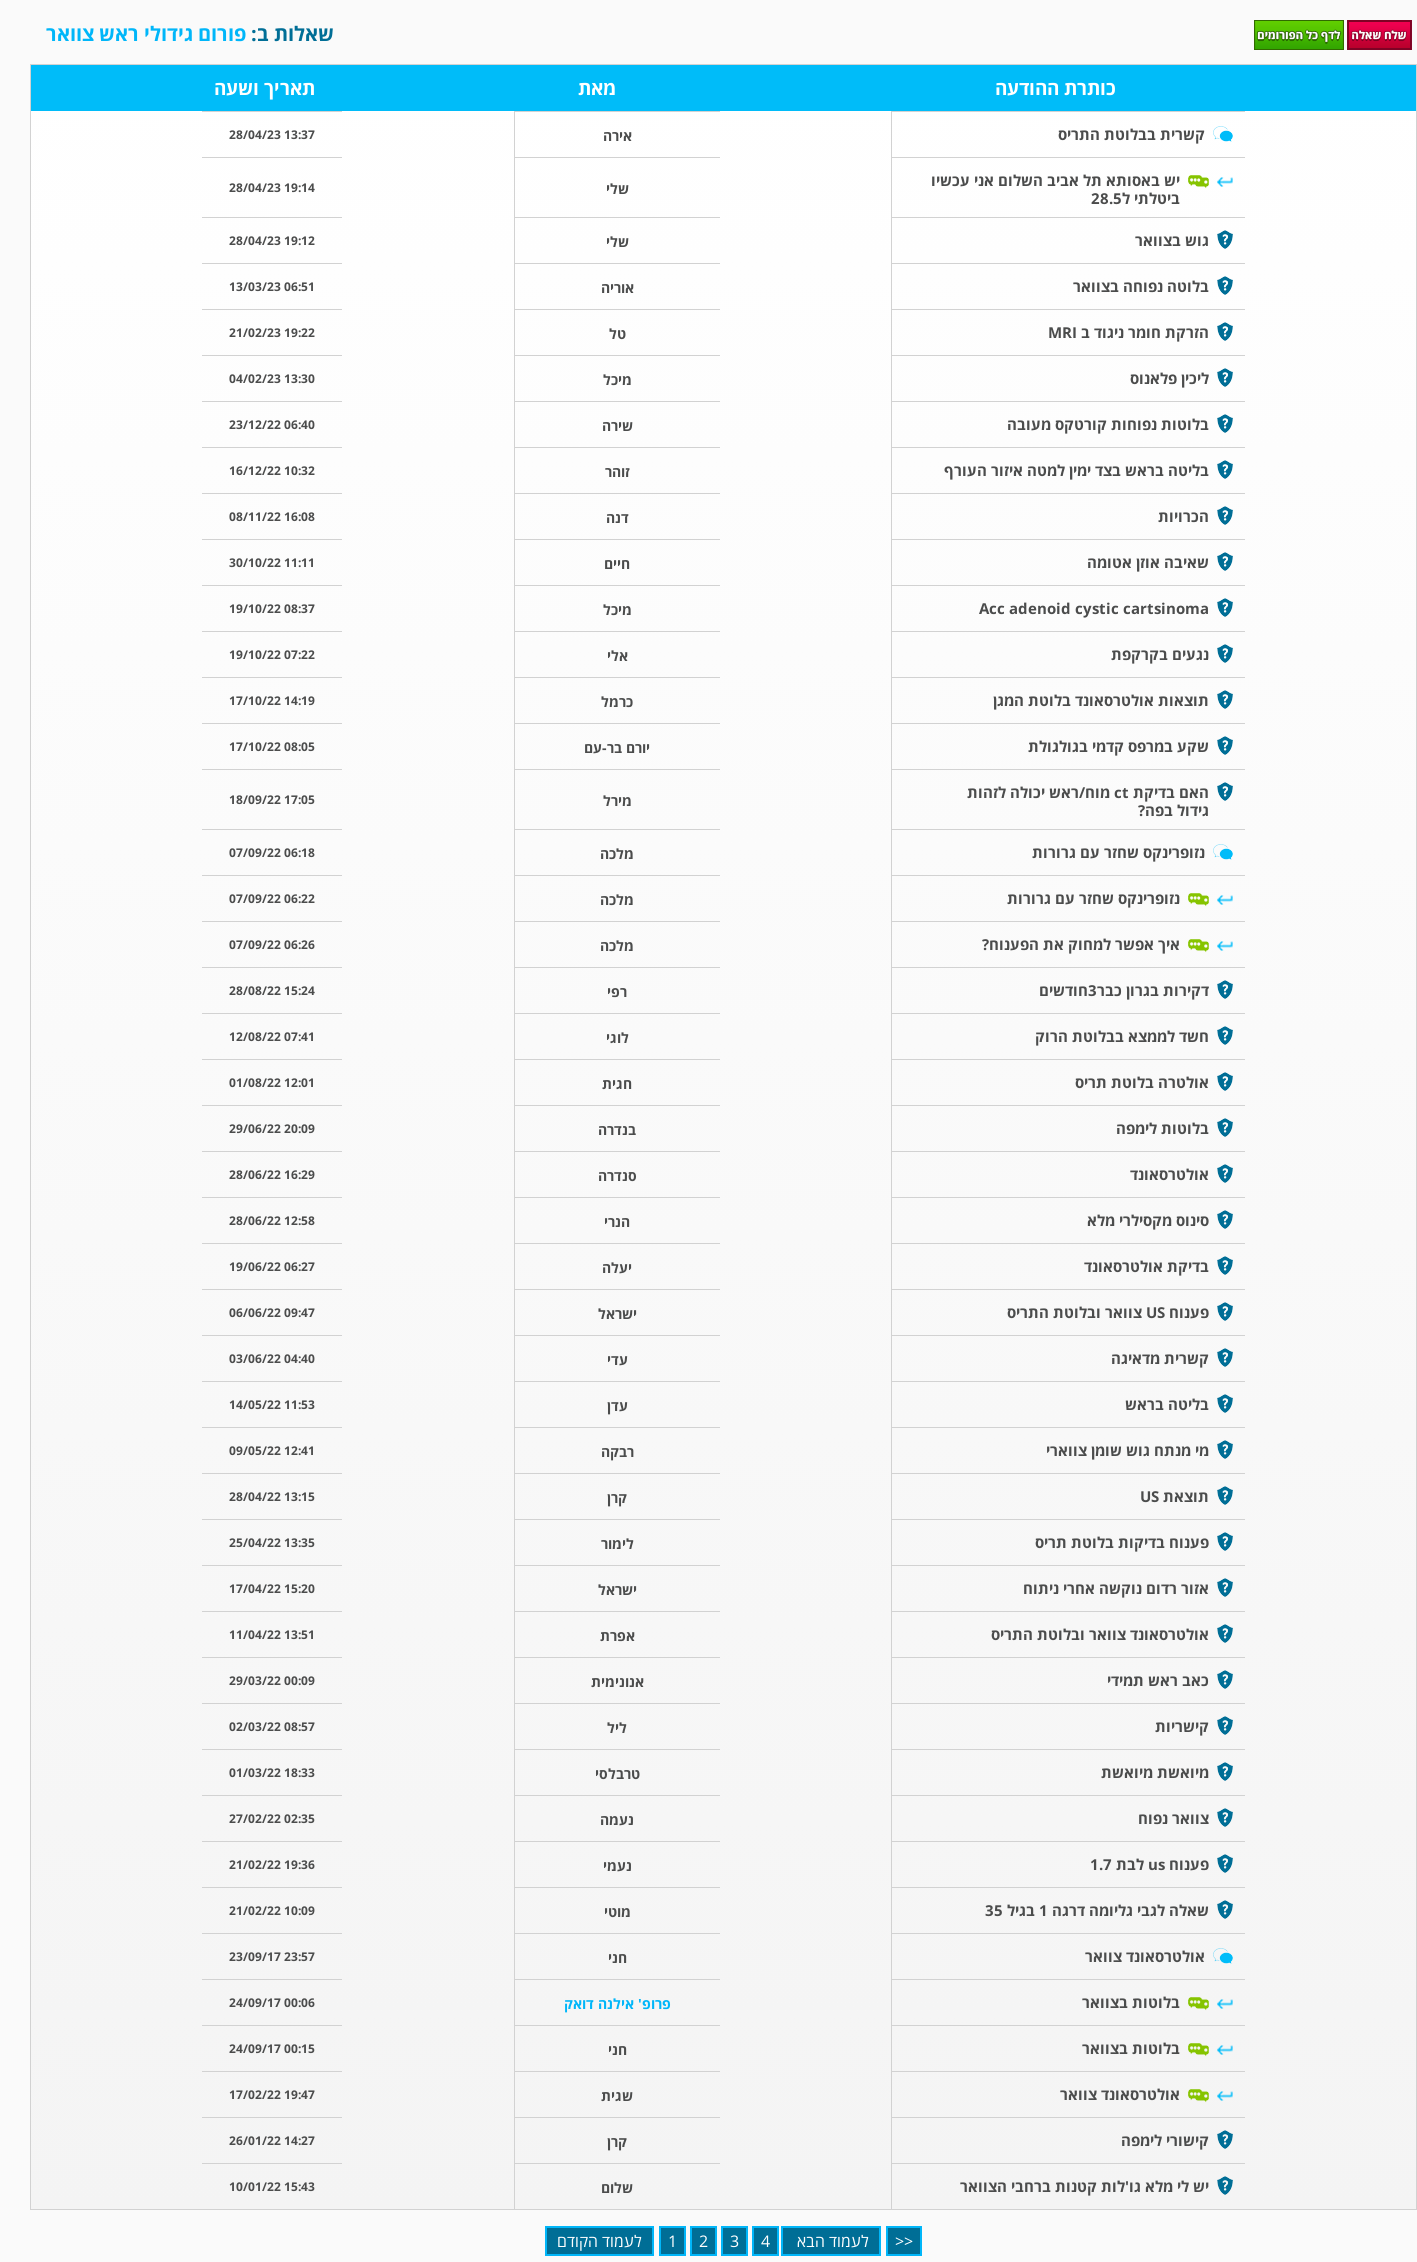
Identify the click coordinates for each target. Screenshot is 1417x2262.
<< (904, 2241)
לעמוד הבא (831, 2241)
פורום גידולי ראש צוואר (148, 33)
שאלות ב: (190, 33)
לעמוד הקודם (599, 2241)
